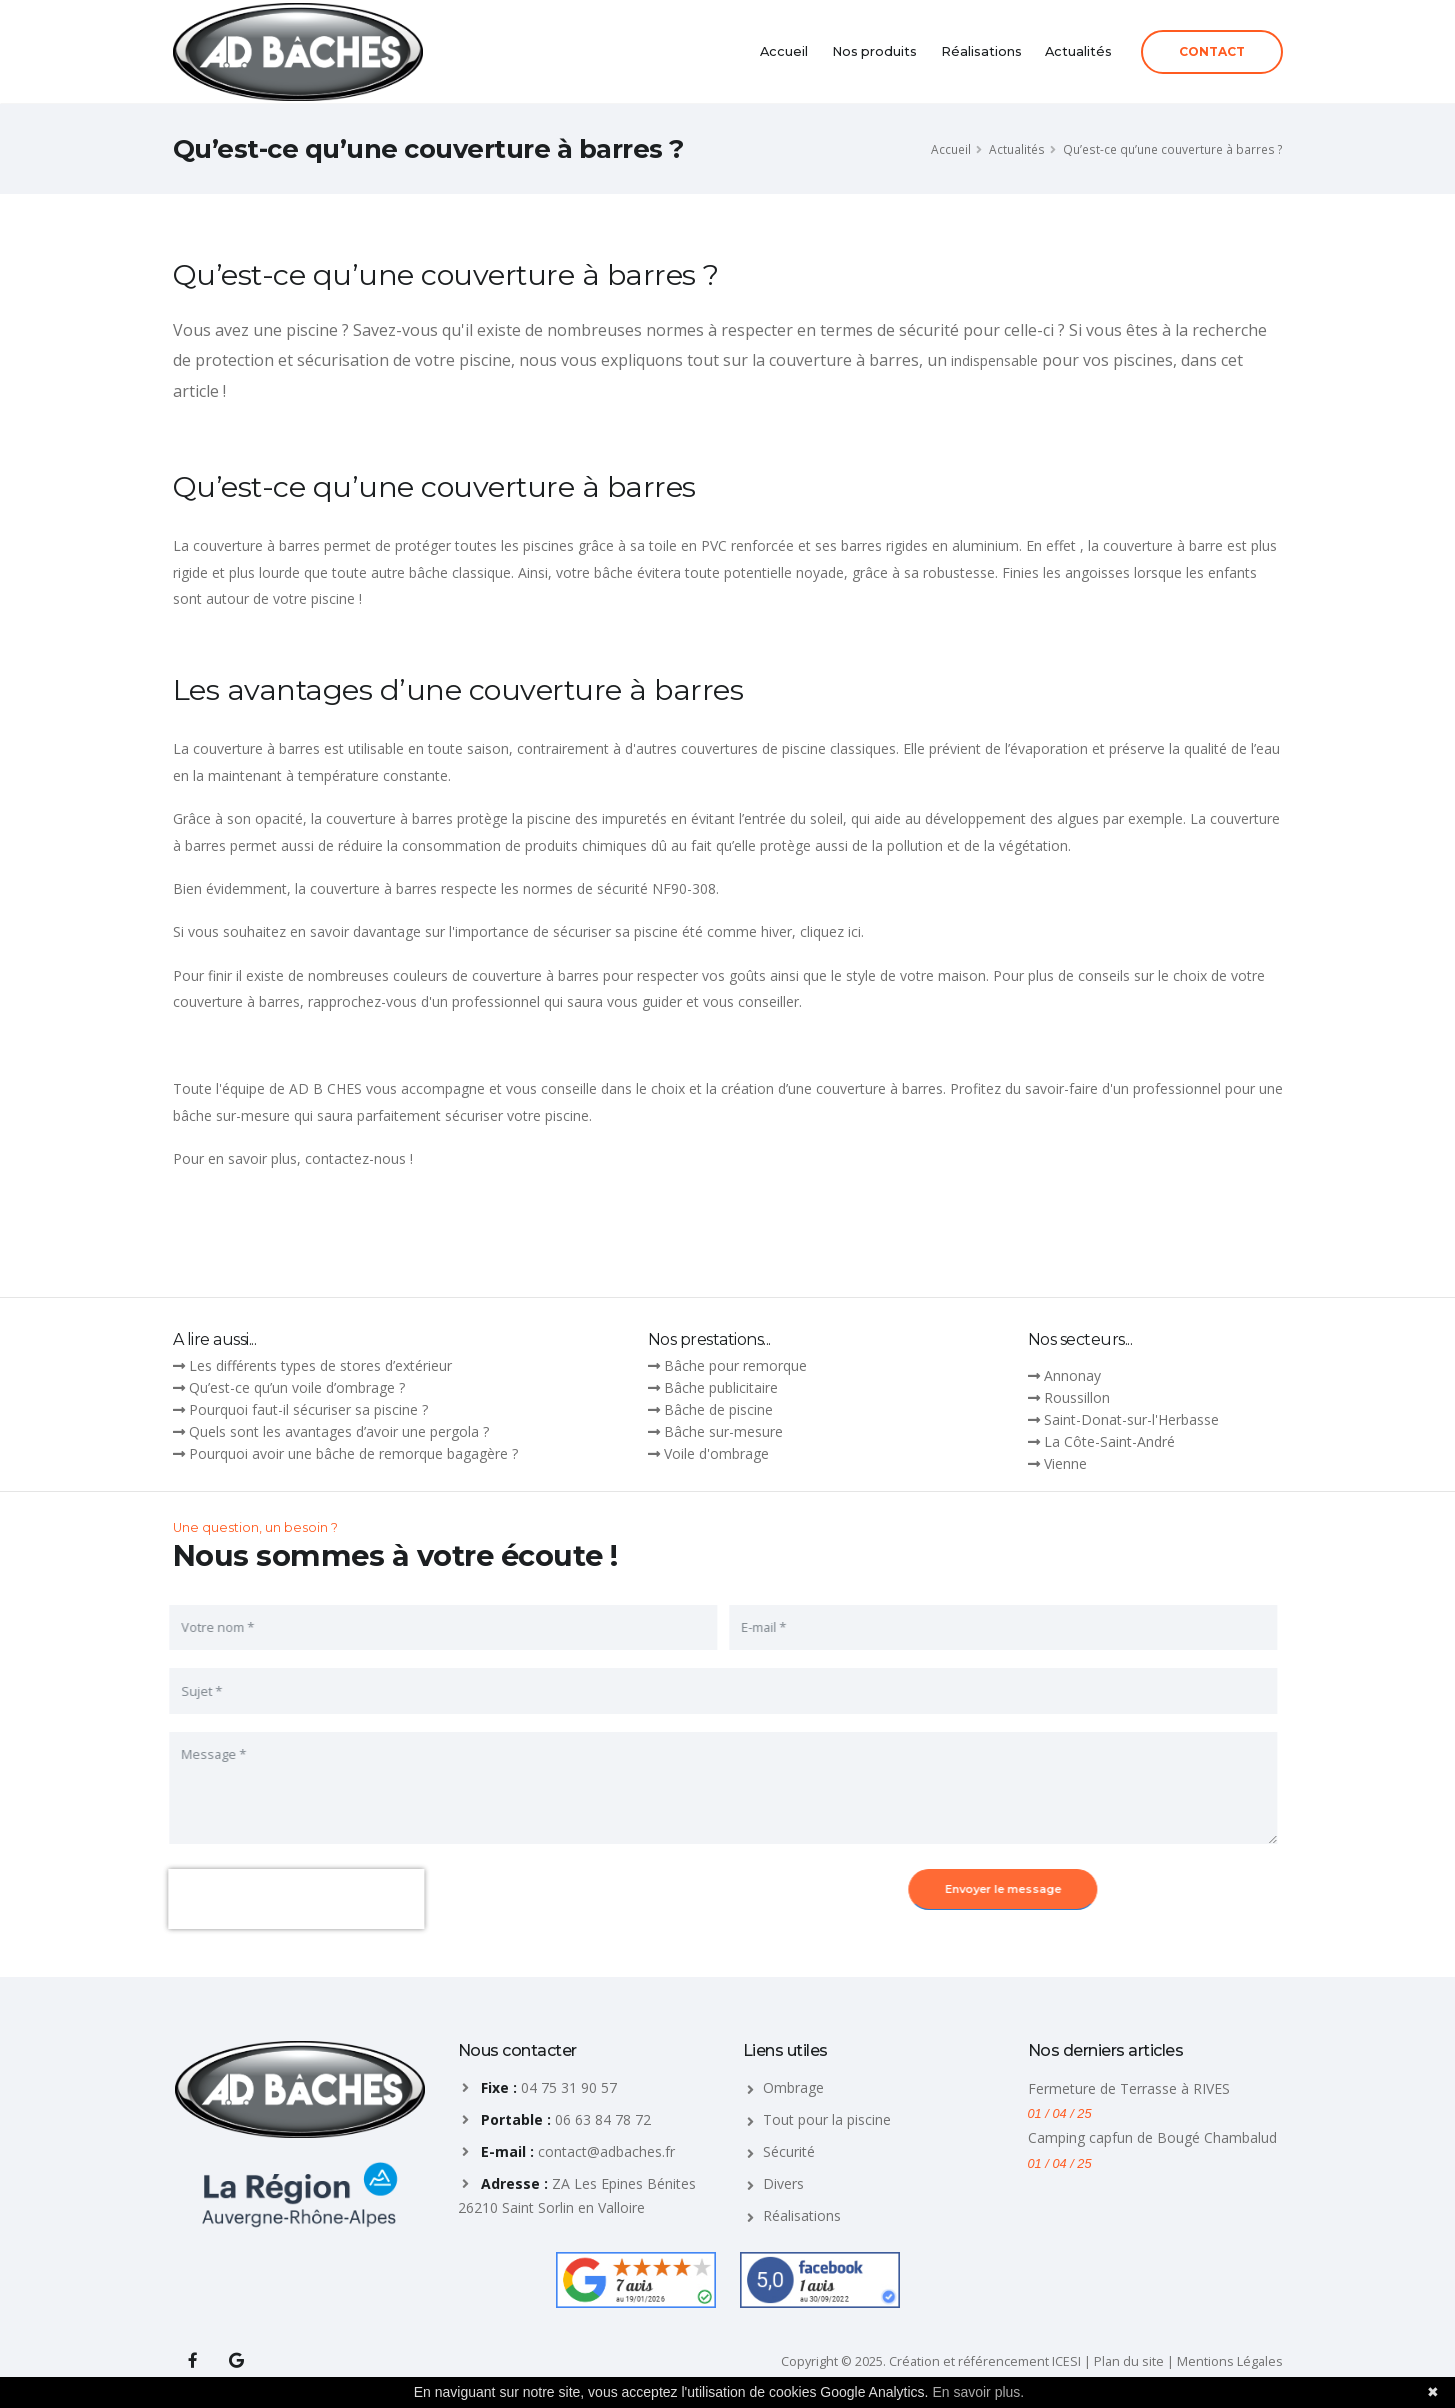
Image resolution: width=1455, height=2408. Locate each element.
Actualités (1078, 51)
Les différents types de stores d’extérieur (320, 1365)
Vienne (1065, 1463)
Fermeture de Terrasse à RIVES (1129, 2088)
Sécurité (789, 2151)
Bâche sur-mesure (723, 1431)
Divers (783, 2183)
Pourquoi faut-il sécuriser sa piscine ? (308, 1409)
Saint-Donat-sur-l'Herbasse (1131, 1419)
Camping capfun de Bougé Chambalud (1152, 2137)
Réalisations (981, 51)
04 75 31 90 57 (569, 2087)
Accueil (784, 51)
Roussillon (1077, 1397)
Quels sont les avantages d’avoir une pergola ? (339, 1431)
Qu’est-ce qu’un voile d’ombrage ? (297, 1387)
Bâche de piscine (718, 1409)
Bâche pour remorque (735, 1365)
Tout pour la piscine (827, 2119)
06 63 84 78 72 (603, 2119)
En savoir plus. (978, 2392)
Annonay (1072, 1375)
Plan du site (1129, 2361)
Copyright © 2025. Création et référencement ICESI (931, 2361)
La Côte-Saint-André (1109, 1441)
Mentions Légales (1230, 2361)
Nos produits (874, 51)
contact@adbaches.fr (606, 2151)
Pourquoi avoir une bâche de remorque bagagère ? (353, 1453)
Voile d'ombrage (716, 1453)
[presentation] (282, 1899)
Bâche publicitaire (721, 1387)
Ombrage (793, 2087)
